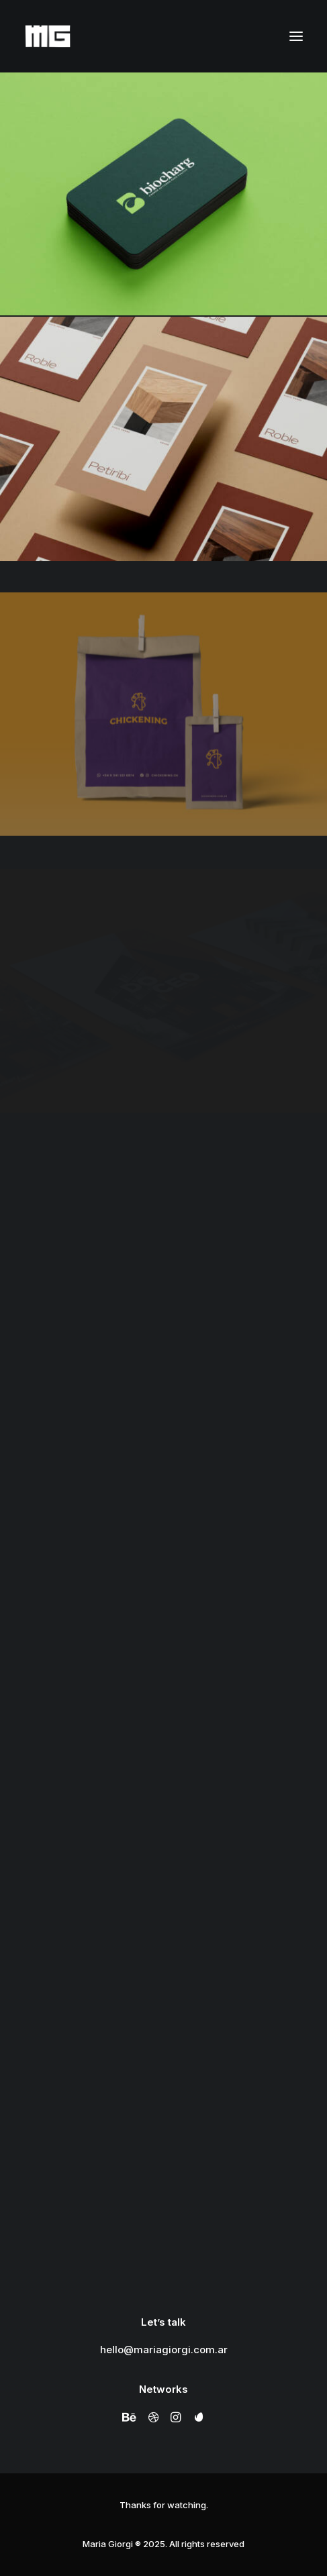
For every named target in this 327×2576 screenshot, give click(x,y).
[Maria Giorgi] (47, 36)
